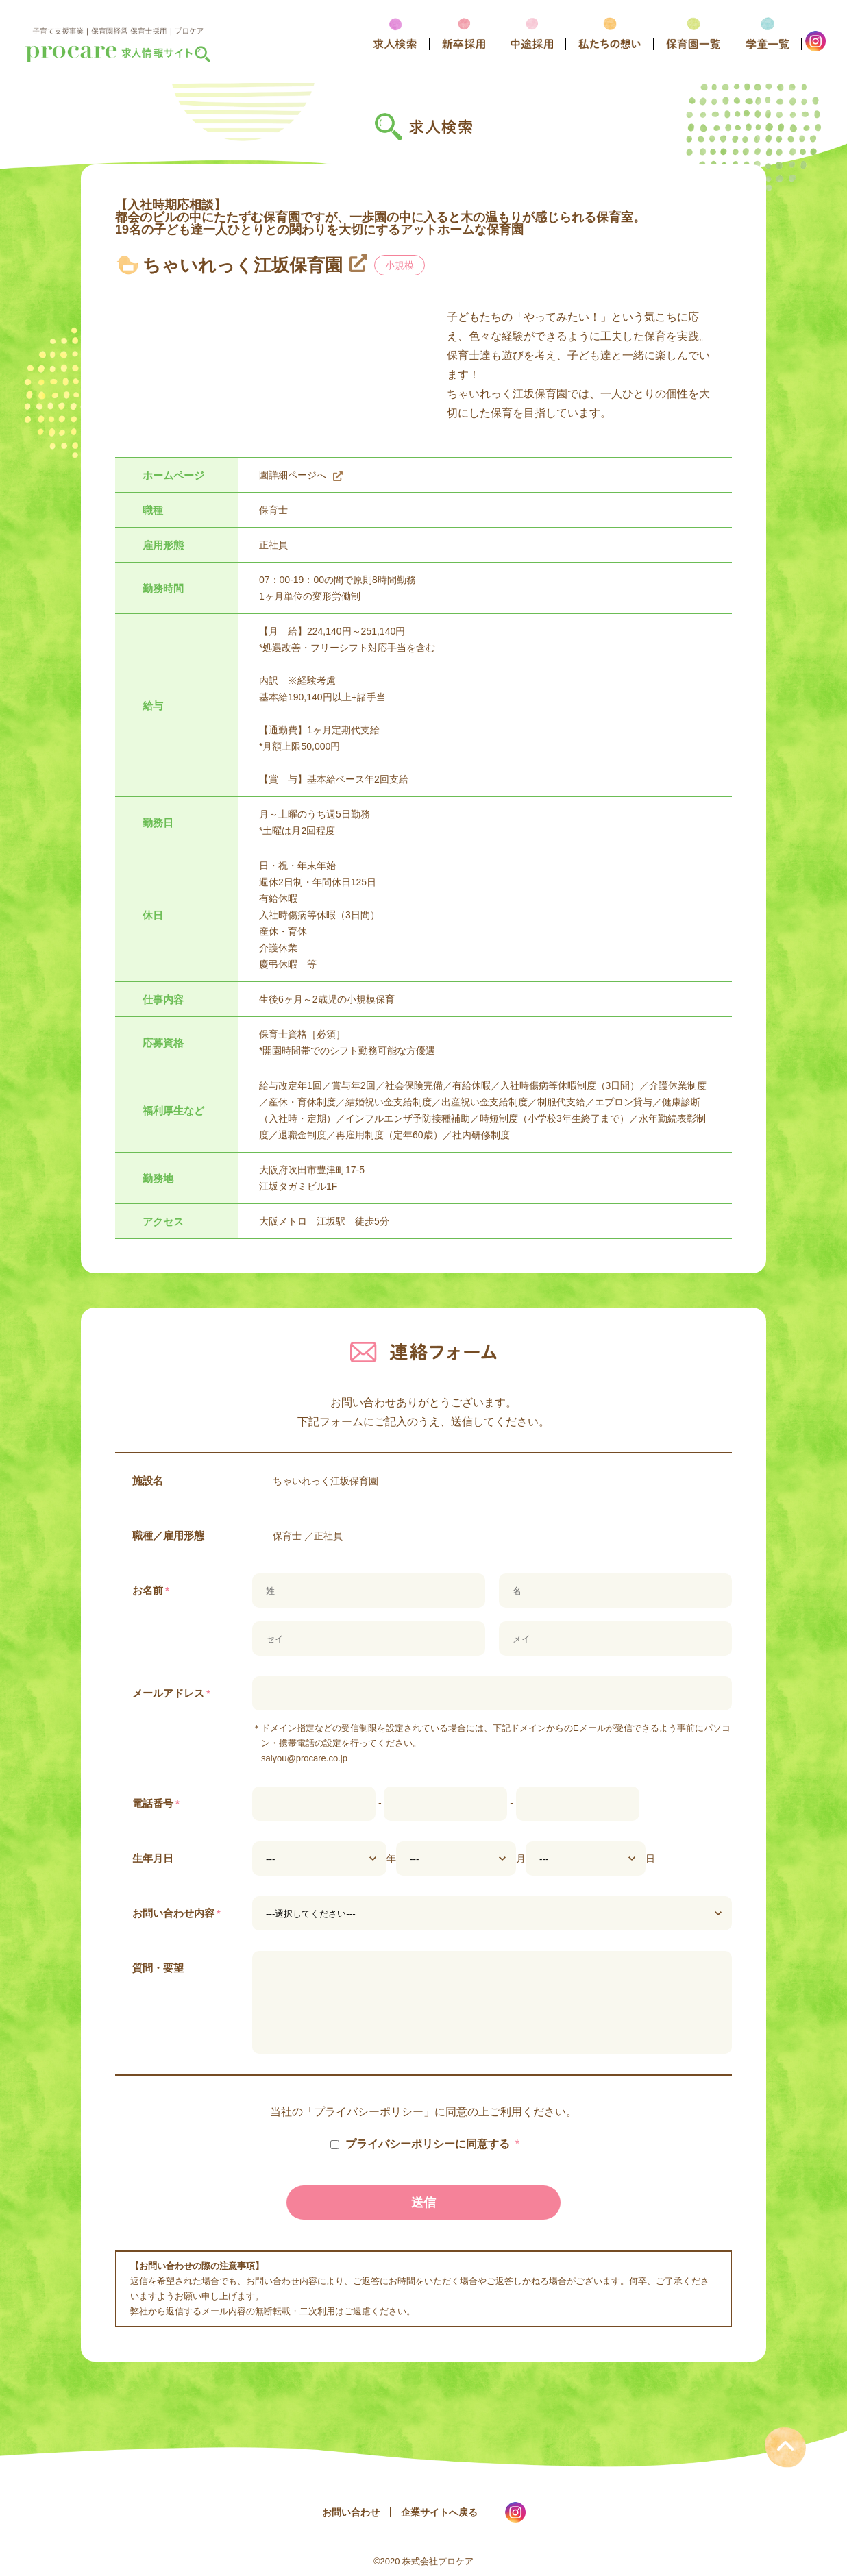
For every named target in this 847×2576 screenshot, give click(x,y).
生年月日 (152, 1858)
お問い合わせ (351, 2512)
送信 (423, 2202)
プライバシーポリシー (369, 2112)
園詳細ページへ (292, 474)
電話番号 (156, 1803)
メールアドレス (171, 1693)
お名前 (150, 1590)
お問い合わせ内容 (176, 1913)
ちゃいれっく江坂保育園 (243, 265)
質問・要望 (158, 1968)
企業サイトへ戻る (439, 2512)
